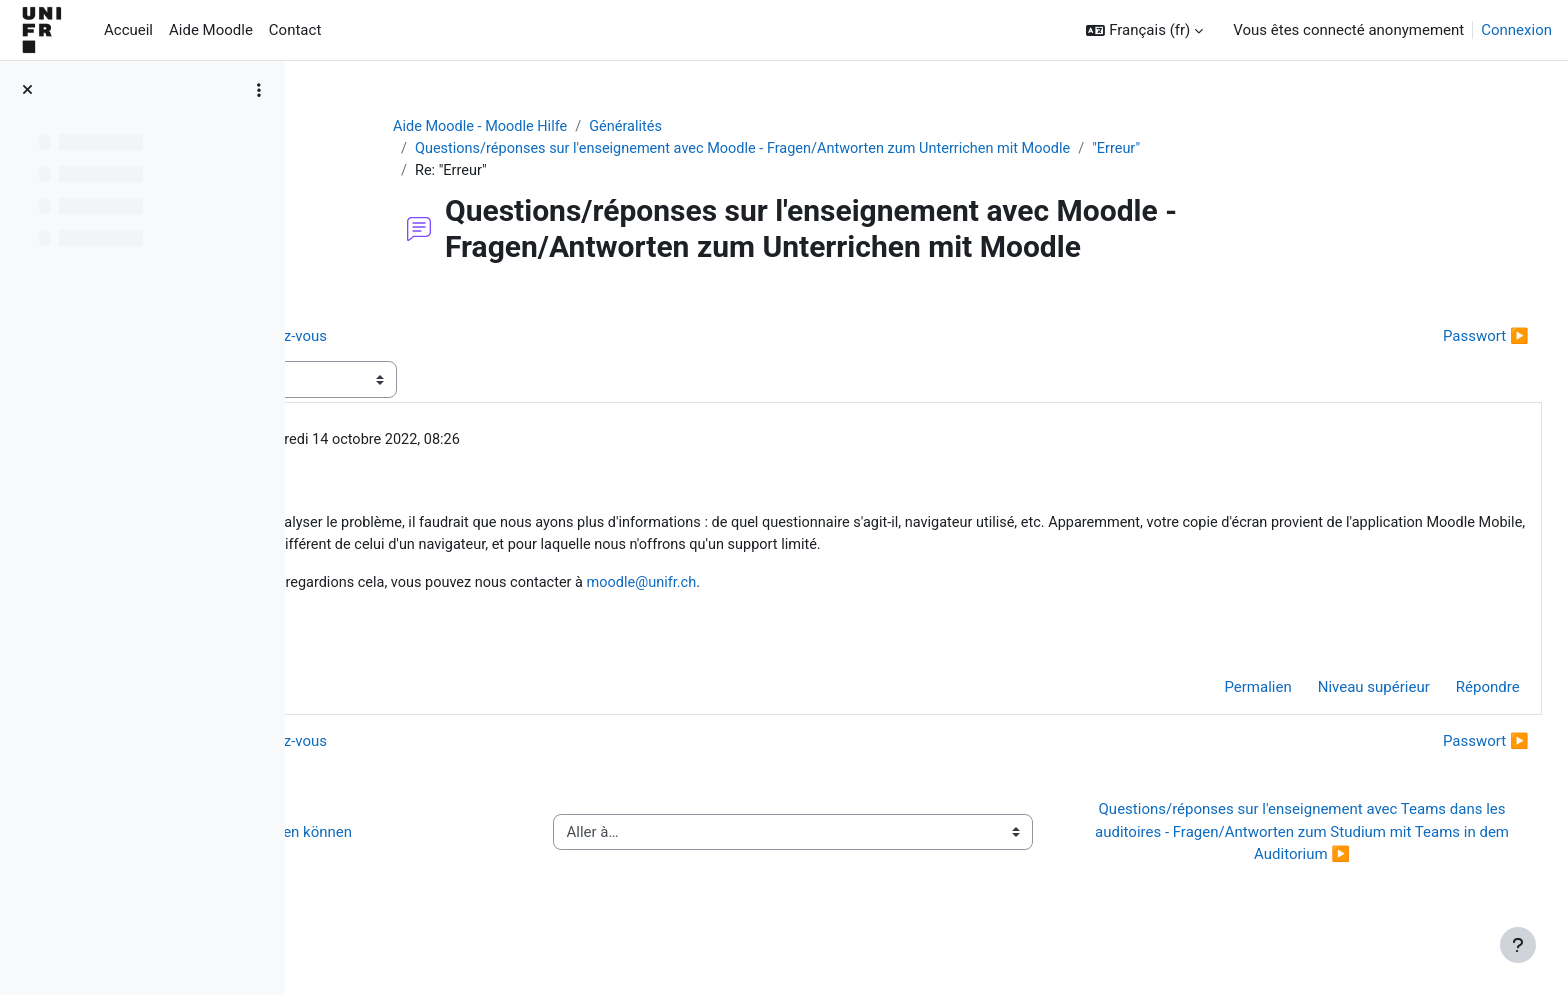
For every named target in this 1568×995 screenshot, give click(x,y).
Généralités (750, 127)
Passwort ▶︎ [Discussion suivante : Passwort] (1441, 338)
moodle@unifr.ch (939, 611)
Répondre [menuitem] (1443, 718)
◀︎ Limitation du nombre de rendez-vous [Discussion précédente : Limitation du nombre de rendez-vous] (472, 338)
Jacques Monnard (471, 443)
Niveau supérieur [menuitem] (1329, 718)
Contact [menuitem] (295, 30)
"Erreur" (1258, 150)
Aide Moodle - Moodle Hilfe (601, 127)
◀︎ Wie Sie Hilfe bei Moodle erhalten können (484, 862)
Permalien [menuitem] (1213, 718)
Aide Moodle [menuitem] (211, 30)
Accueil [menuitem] (128, 30)
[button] (1144, 30)
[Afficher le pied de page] (1518, 945)
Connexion (1516, 30)
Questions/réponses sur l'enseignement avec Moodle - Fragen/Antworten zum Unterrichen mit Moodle (872, 150)
